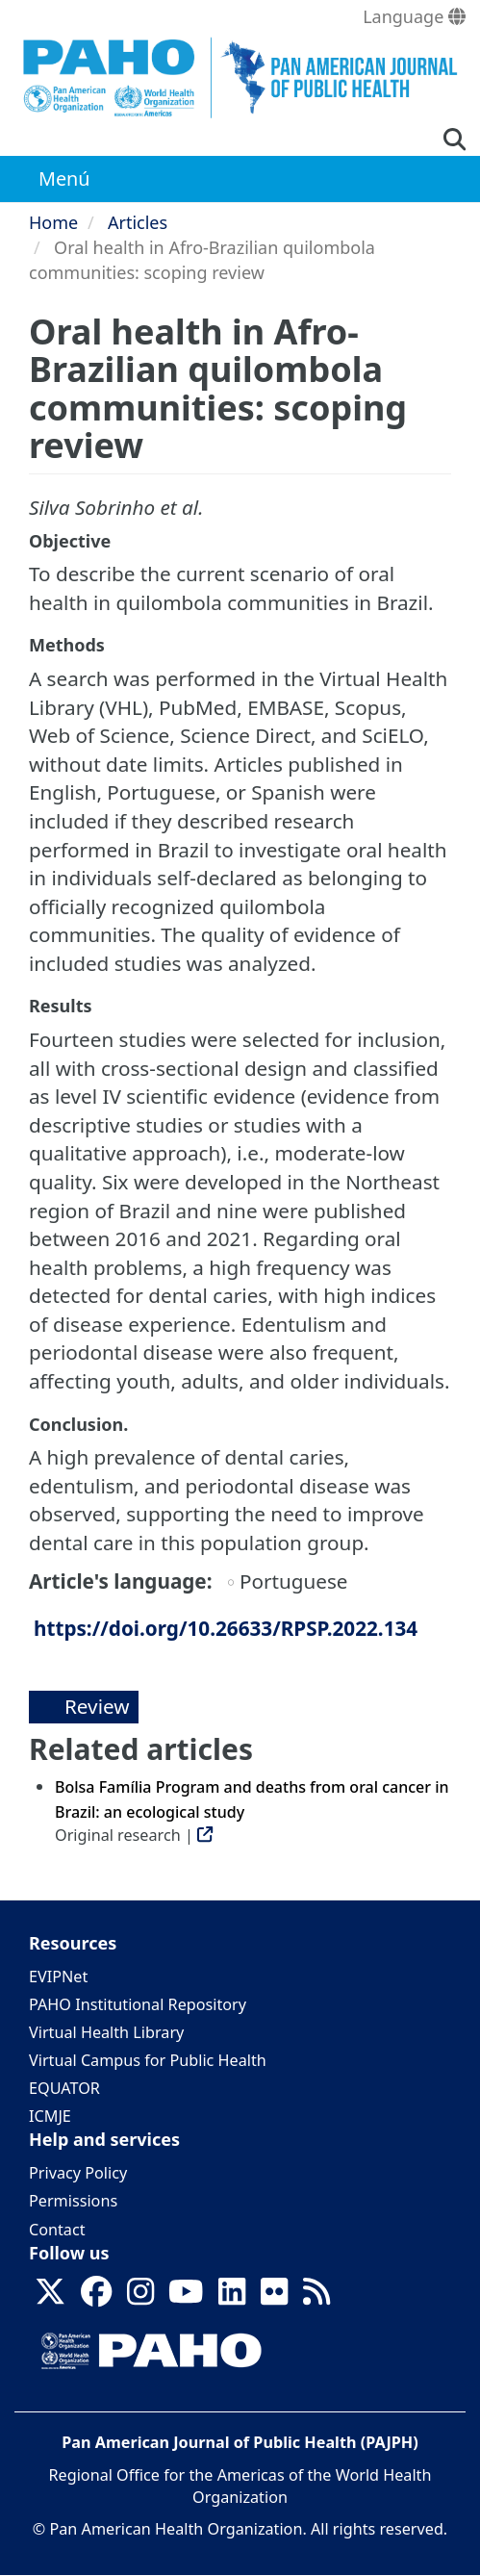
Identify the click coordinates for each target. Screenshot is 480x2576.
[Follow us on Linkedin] (231, 2297)
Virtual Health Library (106, 2032)
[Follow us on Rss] (316, 2297)
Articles (137, 222)
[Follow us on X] (50, 2297)
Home (53, 222)
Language (414, 16)
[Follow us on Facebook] (96, 2297)
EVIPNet (58, 1976)
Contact (57, 2229)
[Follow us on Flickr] (274, 2297)
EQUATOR (64, 2088)
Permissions (73, 2200)
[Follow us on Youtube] (185, 2297)
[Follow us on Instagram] (140, 2297)
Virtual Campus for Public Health (147, 2060)
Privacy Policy (78, 2172)
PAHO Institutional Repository (137, 2004)
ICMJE (50, 2116)
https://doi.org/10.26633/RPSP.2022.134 (225, 1628)
